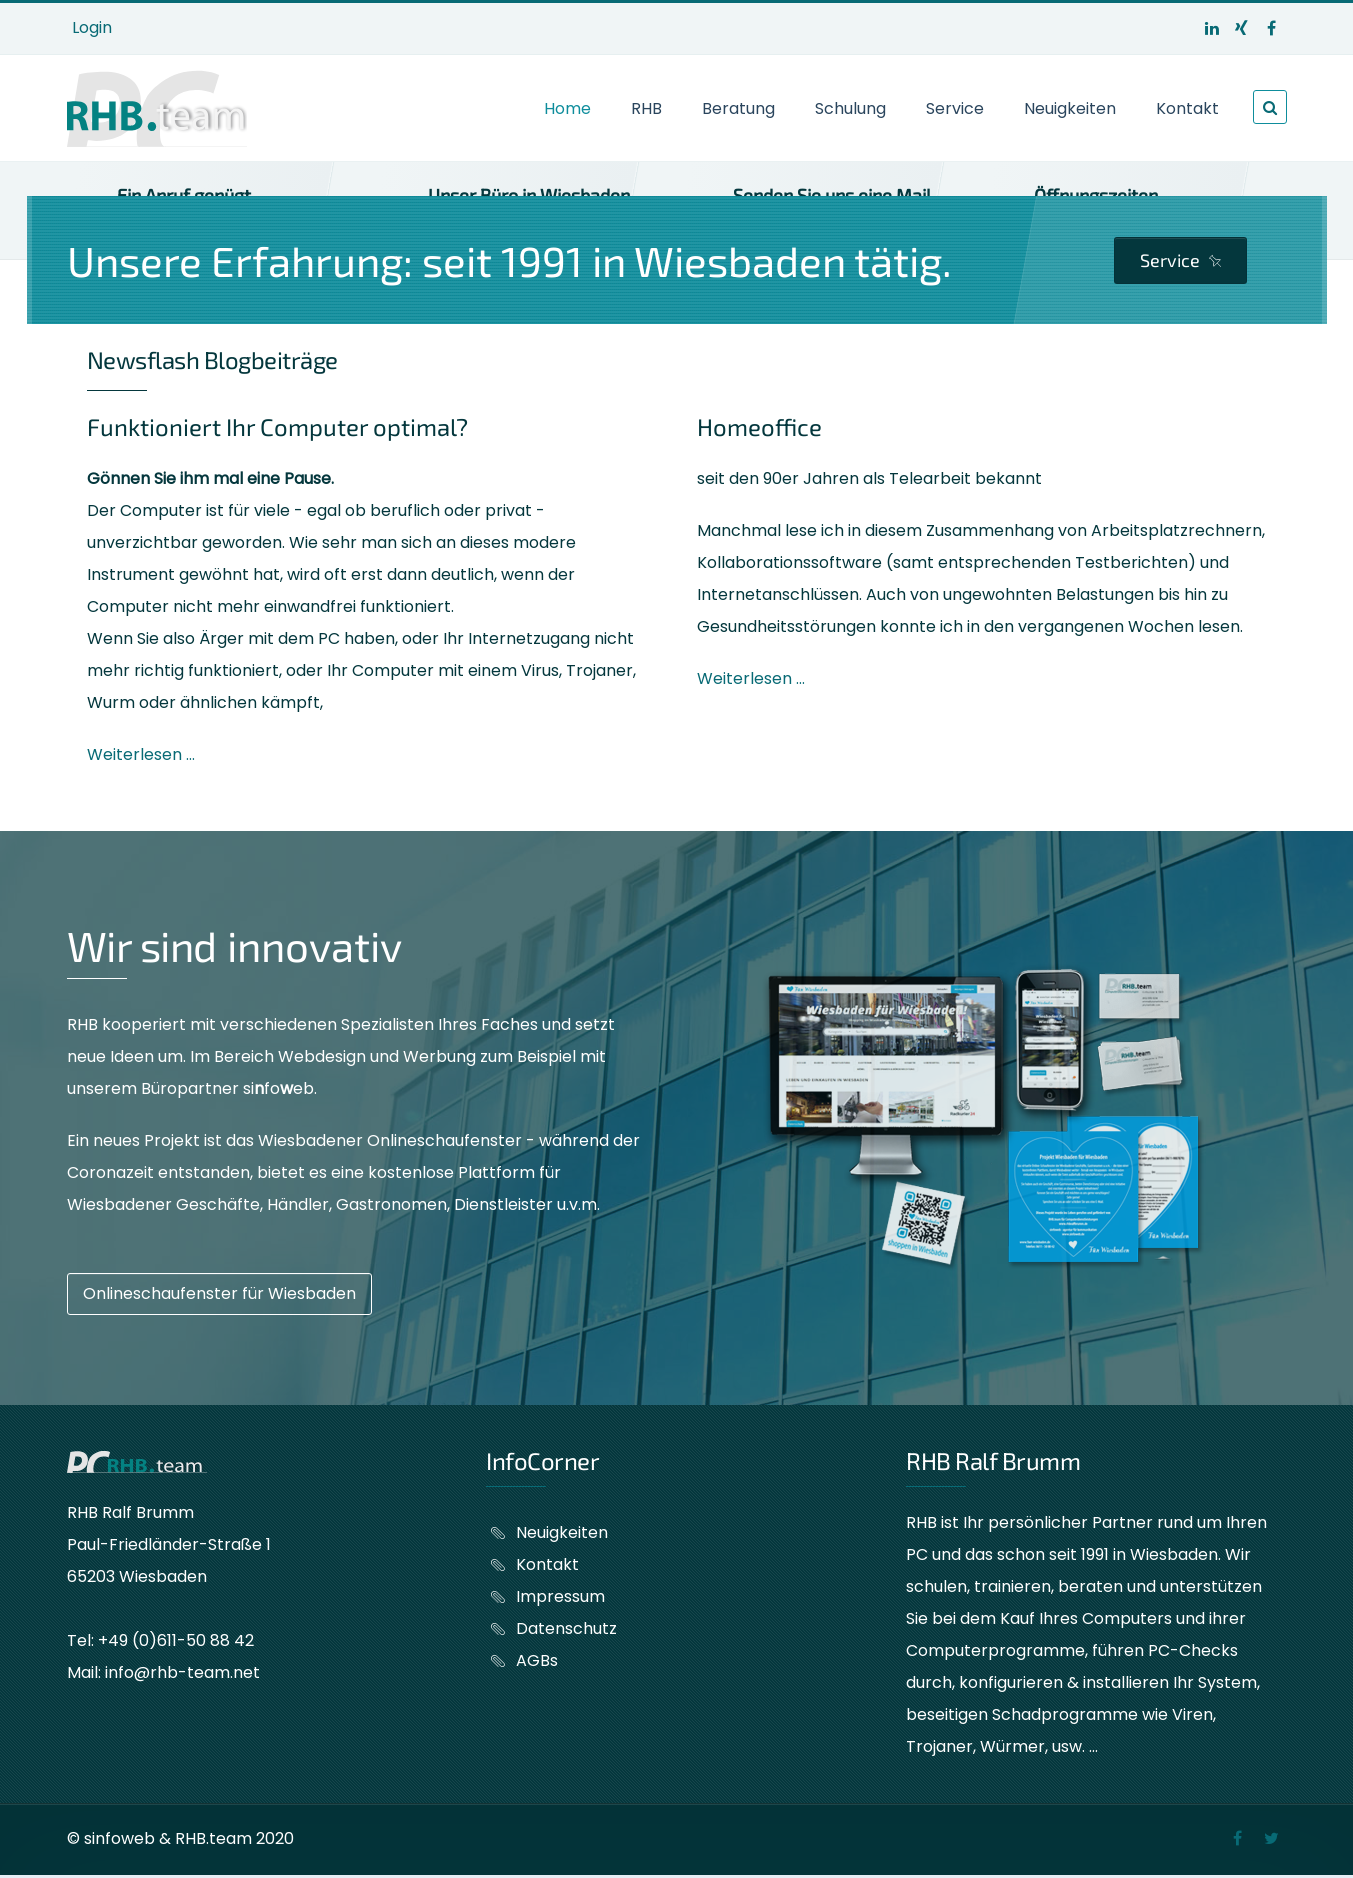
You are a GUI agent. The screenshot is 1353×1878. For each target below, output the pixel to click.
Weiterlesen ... (141, 754)
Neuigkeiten (1070, 108)
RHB (646, 108)
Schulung (850, 108)
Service (955, 108)
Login (92, 27)
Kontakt (1187, 108)
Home (567, 108)
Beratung (738, 108)
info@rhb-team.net (182, 1672)
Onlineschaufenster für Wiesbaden (219, 1293)
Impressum (560, 1596)
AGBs (537, 1660)
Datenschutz (566, 1628)
